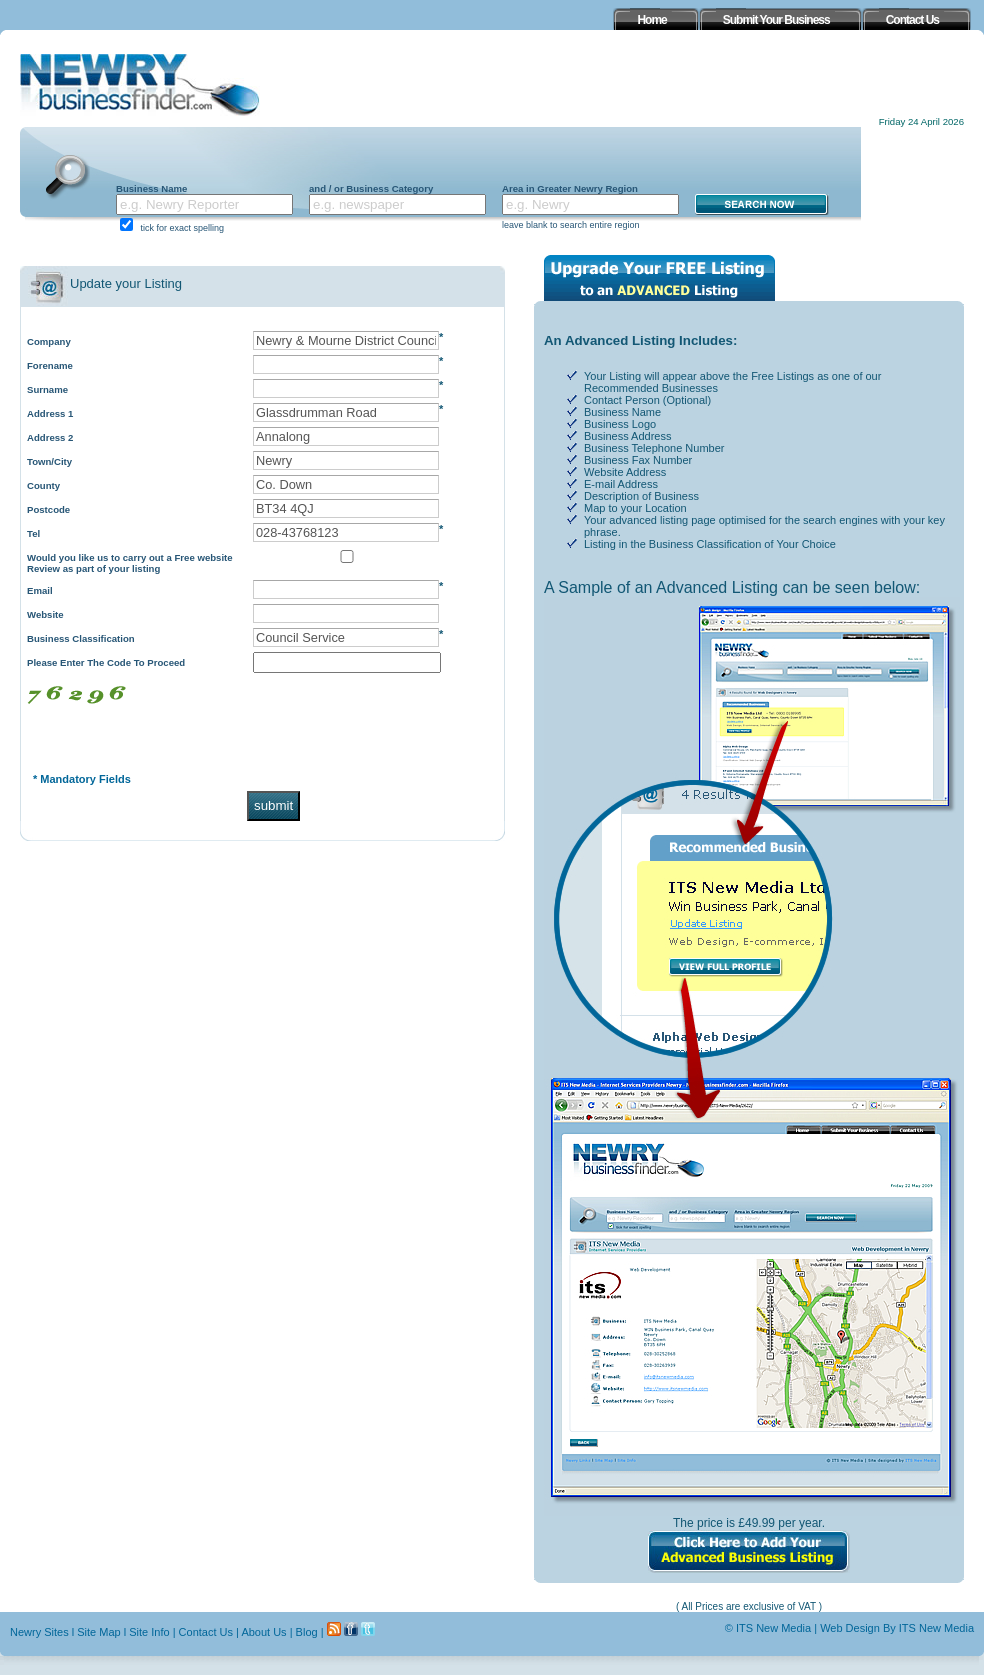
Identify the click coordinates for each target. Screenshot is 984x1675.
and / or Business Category (371, 188)
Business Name (151, 188)
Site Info (149, 1632)
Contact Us (206, 1632)
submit (273, 805)
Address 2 (50, 437)
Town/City (49, 461)
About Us (263, 1632)
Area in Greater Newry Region (570, 188)
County (43, 485)
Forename (50, 365)
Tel (33, 533)
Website (45, 614)
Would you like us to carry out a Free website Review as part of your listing (130, 563)
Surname (47, 389)
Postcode (48, 509)
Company (49, 341)
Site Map (98, 1632)
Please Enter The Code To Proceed (106, 662)
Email (40, 590)
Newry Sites (39, 1632)
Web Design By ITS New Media (897, 1628)
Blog (307, 1632)
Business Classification (81, 638)
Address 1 (50, 413)
